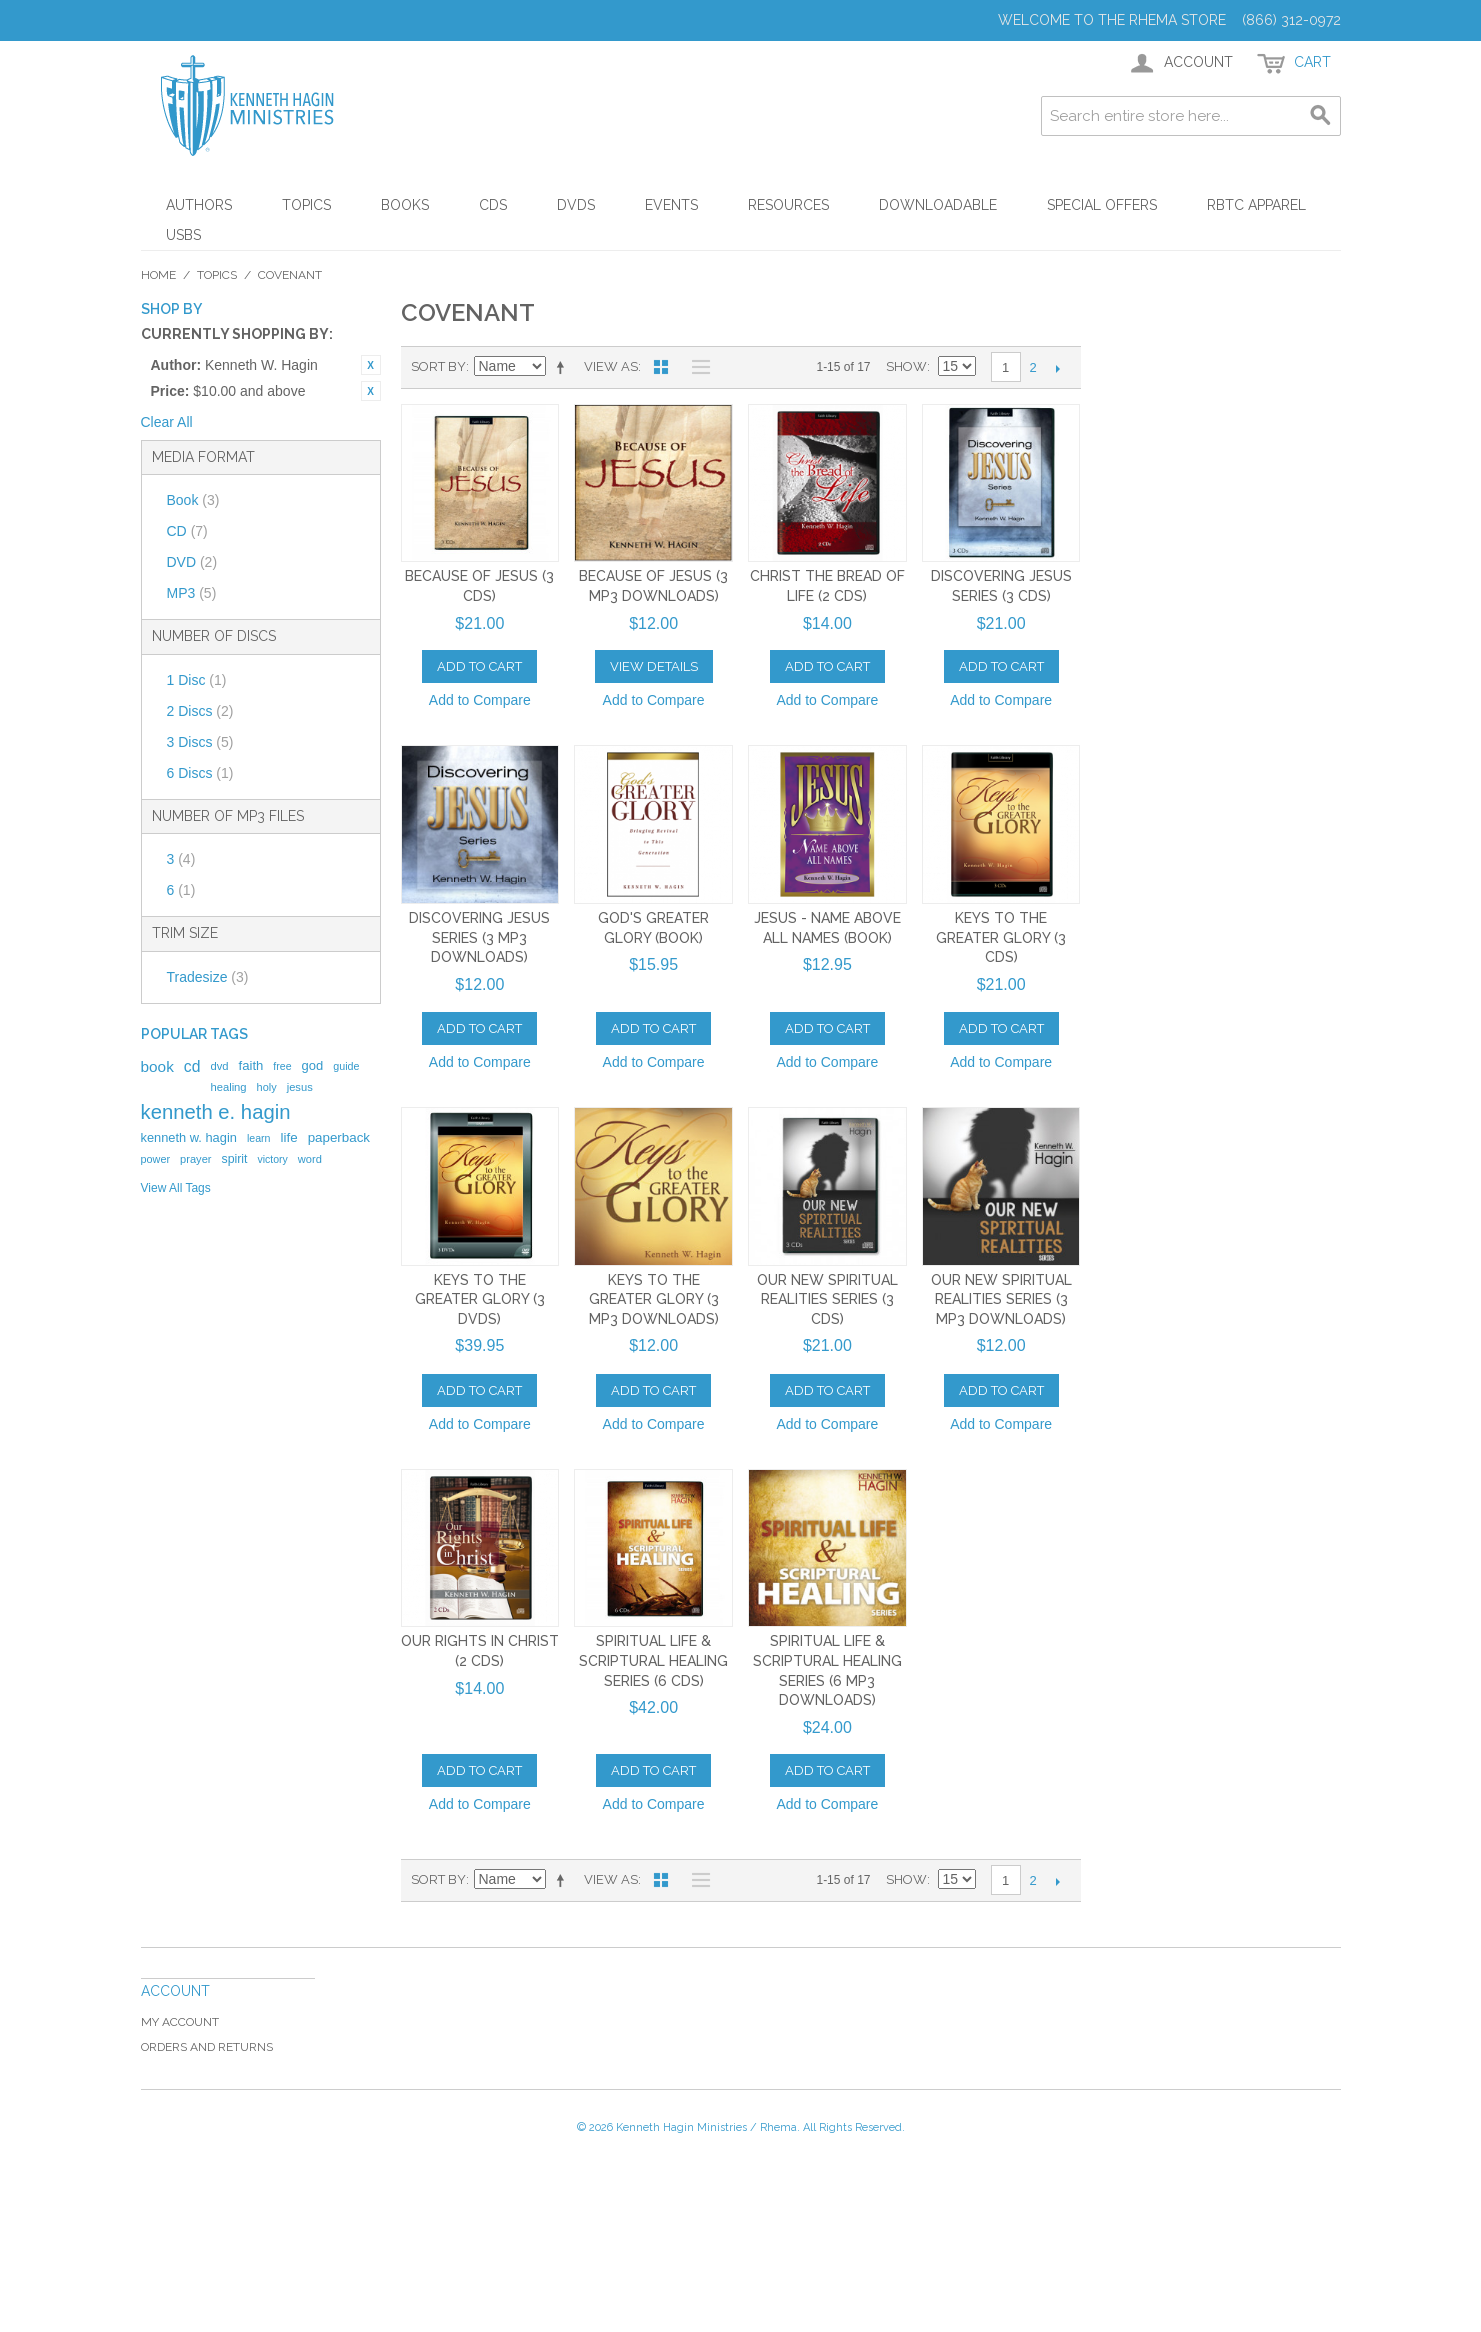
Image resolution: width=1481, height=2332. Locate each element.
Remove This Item (371, 365)
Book (193, 500)
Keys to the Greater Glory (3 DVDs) (480, 1299)
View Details (654, 666)
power (156, 1159)
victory (273, 1159)
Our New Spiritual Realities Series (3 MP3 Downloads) (1001, 1299)
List (696, 367)
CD (187, 531)
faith (251, 1065)
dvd (219, 1066)
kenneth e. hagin (216, 1112)
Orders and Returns (207, 2047)
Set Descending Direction (564, 367)
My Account (180, 2022)
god (313, 1065)
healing (228, 1087)
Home (158, 275)
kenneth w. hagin (189, 1137)
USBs (183, 235)
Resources (788, 205)
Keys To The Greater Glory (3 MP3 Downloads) (654, 1299)
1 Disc (197, 680)
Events (671, 205)
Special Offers (1102, 205)
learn (259, 1138)
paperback (339, 1137)
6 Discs (200, 773)
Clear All (167, 422)
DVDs (576, 205)
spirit (234, 1159)
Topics (306, 205)
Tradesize (208, 977)
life (289, 1137)
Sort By (438, 366)
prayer (195, 1159)
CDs (493, 205)
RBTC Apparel (1256, 205)
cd (192, 1066)
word (310, 1159)
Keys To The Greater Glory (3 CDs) (1001, 937)
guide (346, 1066)
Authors (199, 205)
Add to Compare (480, 700)
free (282, 1066)
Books (405, 205)
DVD (192, 562)
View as (611, 366)
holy (267, 1087)
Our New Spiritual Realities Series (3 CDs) (827, 1299)
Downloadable (938, 205)
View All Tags (176, 1188)
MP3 (192, 593)
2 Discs (200, 711)
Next (1058, 368)
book (157, 1066)
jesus (300, 1087)
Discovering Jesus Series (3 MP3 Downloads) (479, 937)
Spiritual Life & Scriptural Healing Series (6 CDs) (653, 1660)
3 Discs (200, 742)
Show (906, 366)
